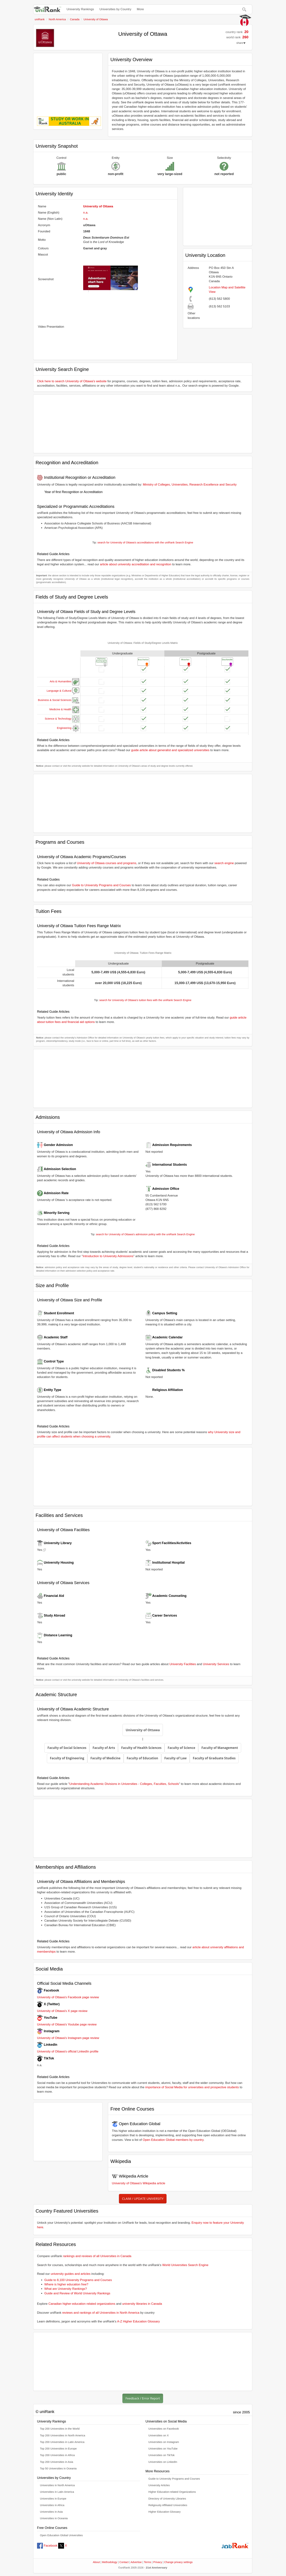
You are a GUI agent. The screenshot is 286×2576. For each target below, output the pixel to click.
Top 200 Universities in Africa (57, 2455)
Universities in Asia (51, 2511)
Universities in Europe (53, 2498)
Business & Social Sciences (58, 700)
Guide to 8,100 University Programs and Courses (78, 2280)
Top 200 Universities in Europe (58, 2448)
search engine (224, 863)
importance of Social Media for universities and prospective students (192, 2087)
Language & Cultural (63, 690)
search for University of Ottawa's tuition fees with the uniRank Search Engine (145, 1000)
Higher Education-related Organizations (172, 2491)
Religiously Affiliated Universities (167, 2505)
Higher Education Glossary (164, 2511)
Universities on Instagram (163, 2442)
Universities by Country (115, 9)
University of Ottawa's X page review (62, 2011)
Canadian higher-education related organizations (81, 2303)
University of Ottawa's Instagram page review (68, 2038)
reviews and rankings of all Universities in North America (100, 2312)
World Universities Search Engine (185, 2265)
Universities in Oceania (54, 2518)
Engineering (68, 728)
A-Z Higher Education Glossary (138, 2321)
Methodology (109, 2562)
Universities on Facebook (163, 2428)
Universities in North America (57, 2485)
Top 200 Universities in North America (62, 2435)
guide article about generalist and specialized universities (170, 750)
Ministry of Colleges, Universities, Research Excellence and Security (190, 484)
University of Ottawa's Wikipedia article (138, 2183)
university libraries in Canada (142, 2303)
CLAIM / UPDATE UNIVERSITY (142, 2198)
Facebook (47, 2545)
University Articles (159, 2485)
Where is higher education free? (66, 2284)
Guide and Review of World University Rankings (77, 2293)
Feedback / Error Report (142, 2398)
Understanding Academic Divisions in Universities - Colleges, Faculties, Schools (124, 1784)
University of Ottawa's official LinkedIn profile (67, 2051)
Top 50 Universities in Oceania (58, 2468)
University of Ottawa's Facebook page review (68, 1997)
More (140, 9)
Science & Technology (62, 718)
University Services (216, 1664)
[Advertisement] (68, 82)
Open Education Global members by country (173, 2140)
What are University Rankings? (65, 2289)
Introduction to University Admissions (108, 1256)
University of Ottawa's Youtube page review (66, 2024)
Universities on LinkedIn (162, 2461)
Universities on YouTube (163, 2448)
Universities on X (158, 2435)
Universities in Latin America (57, 2491)
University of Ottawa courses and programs (106, 863)
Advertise (136, 2562)
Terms (147, 2562)
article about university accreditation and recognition (135, 564)
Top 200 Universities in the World (60, 2428)
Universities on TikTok (161, 2455)
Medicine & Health (64, 709)
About (96, 2562)
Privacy (157, 2562)
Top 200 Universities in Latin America (62, 2442)
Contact (124, 2562)
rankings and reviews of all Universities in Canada (97, 2256)
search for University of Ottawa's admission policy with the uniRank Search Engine (145, 1234)
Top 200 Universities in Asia (56, 2461)
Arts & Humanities (64, 681)
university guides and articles (70, 2274)
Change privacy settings (178, 2562)
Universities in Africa (52, 2505)
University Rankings (80, 9)
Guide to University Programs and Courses (101, 885)
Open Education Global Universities (61, 2535)
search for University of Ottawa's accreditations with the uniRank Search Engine (145, 542)
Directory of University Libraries (167, 2498)
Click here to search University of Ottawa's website (72, 381)
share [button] (241, 42)
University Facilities (182, 1664)
